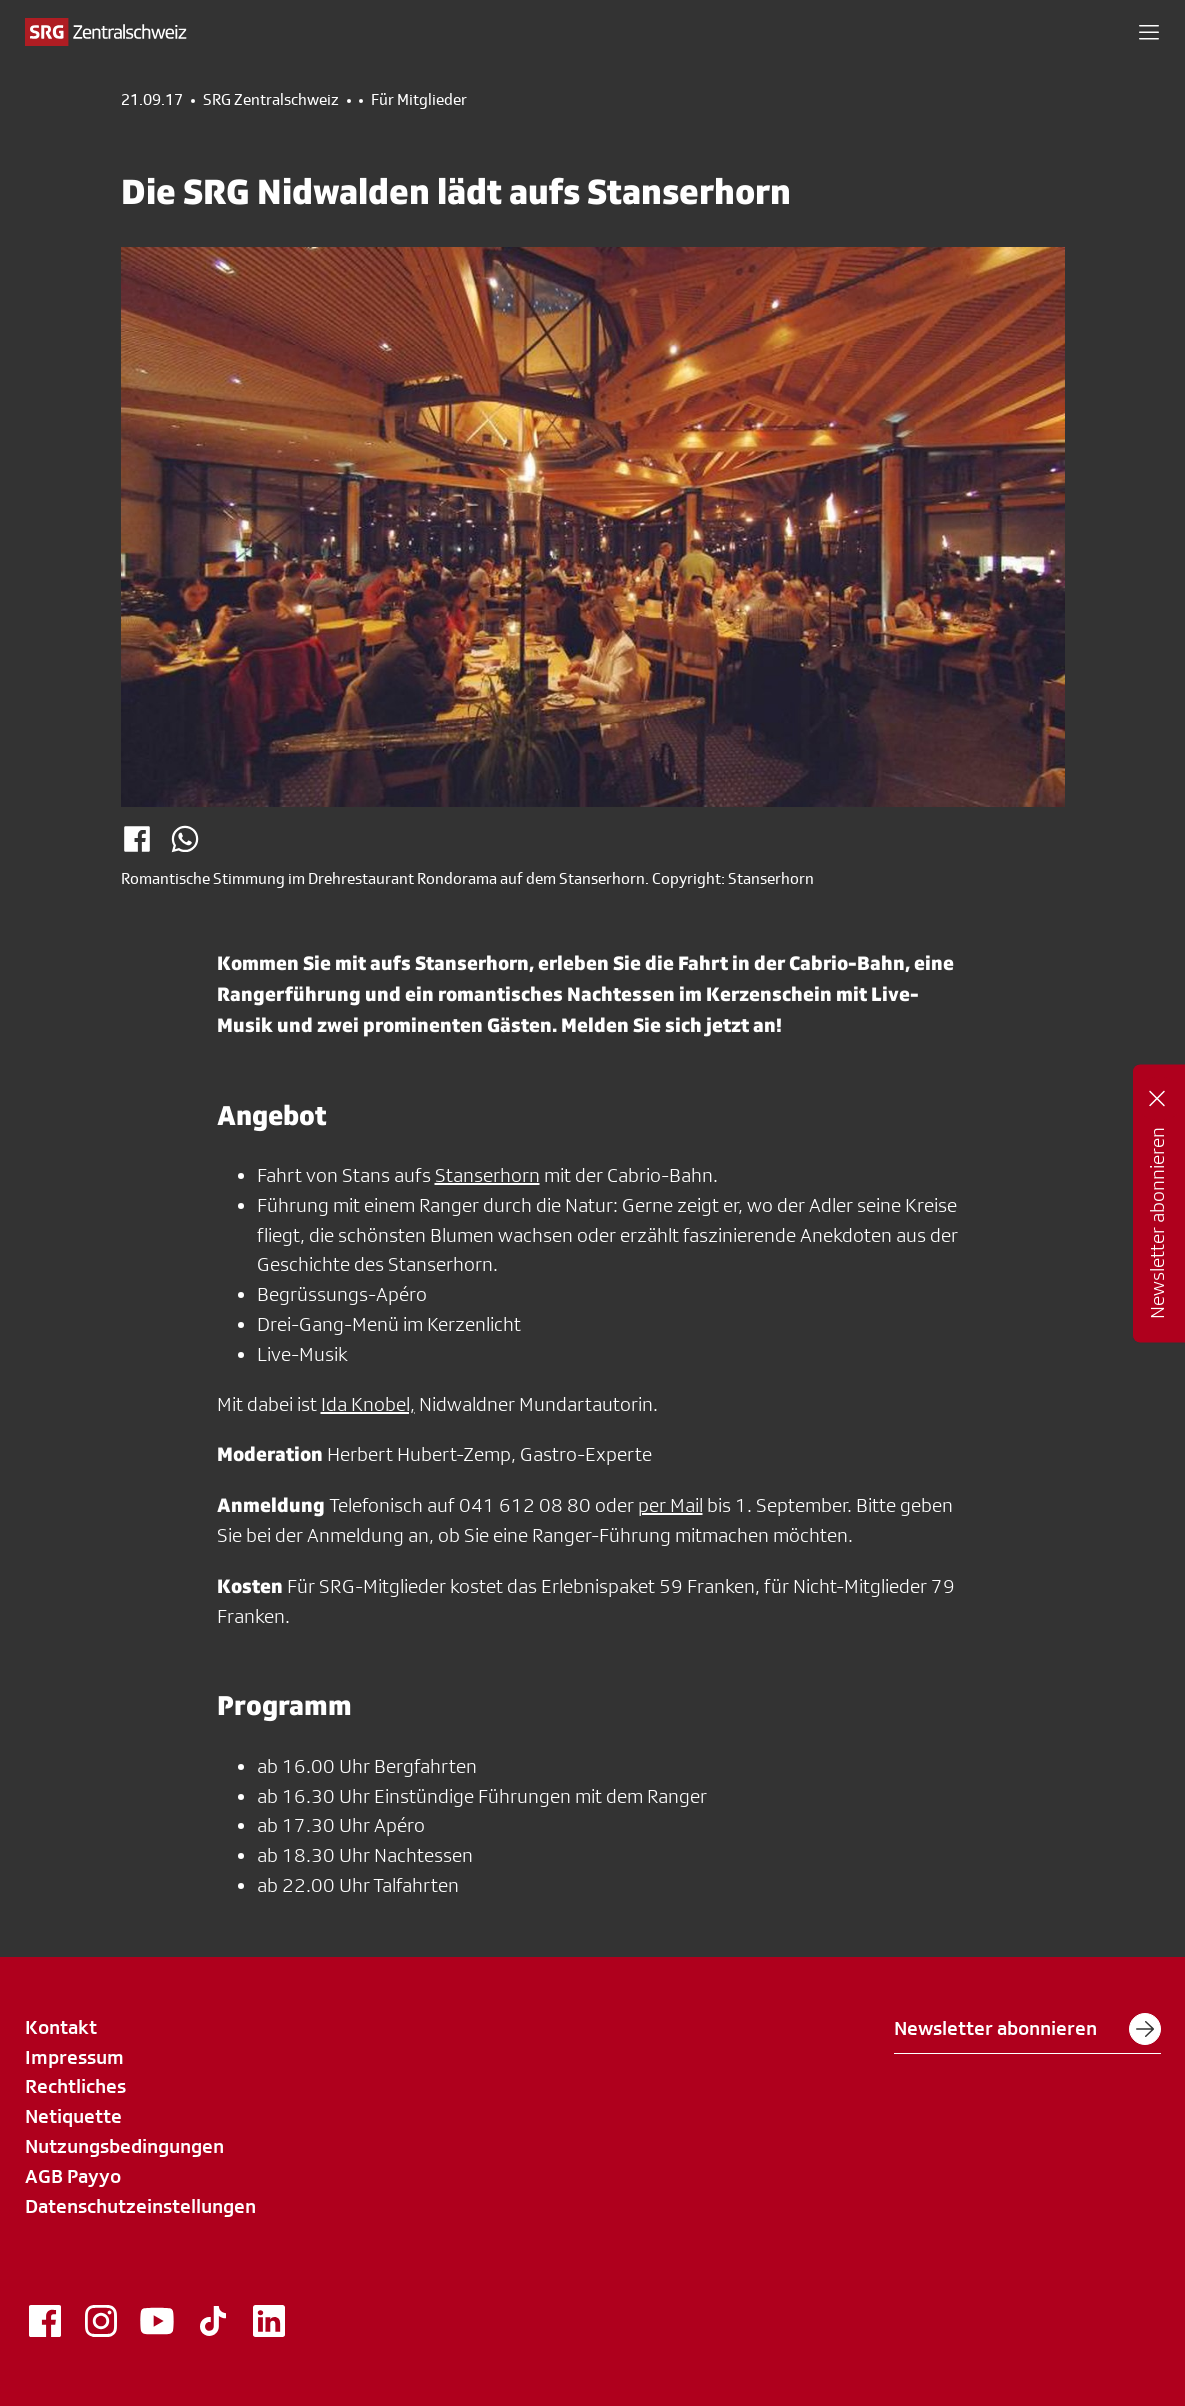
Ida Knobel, (368, 1404)
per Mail (670, 1505)
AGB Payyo (73, 2176)
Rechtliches (75, 2086)
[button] (1149, 32)
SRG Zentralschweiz (271, 100)
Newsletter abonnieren (1027, 2029)
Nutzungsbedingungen (124, 2146)
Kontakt (61, 2027)
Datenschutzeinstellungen (140, 2206)
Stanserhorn (487, 1175)
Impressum (74, 2057)
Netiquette (73, 2116)
